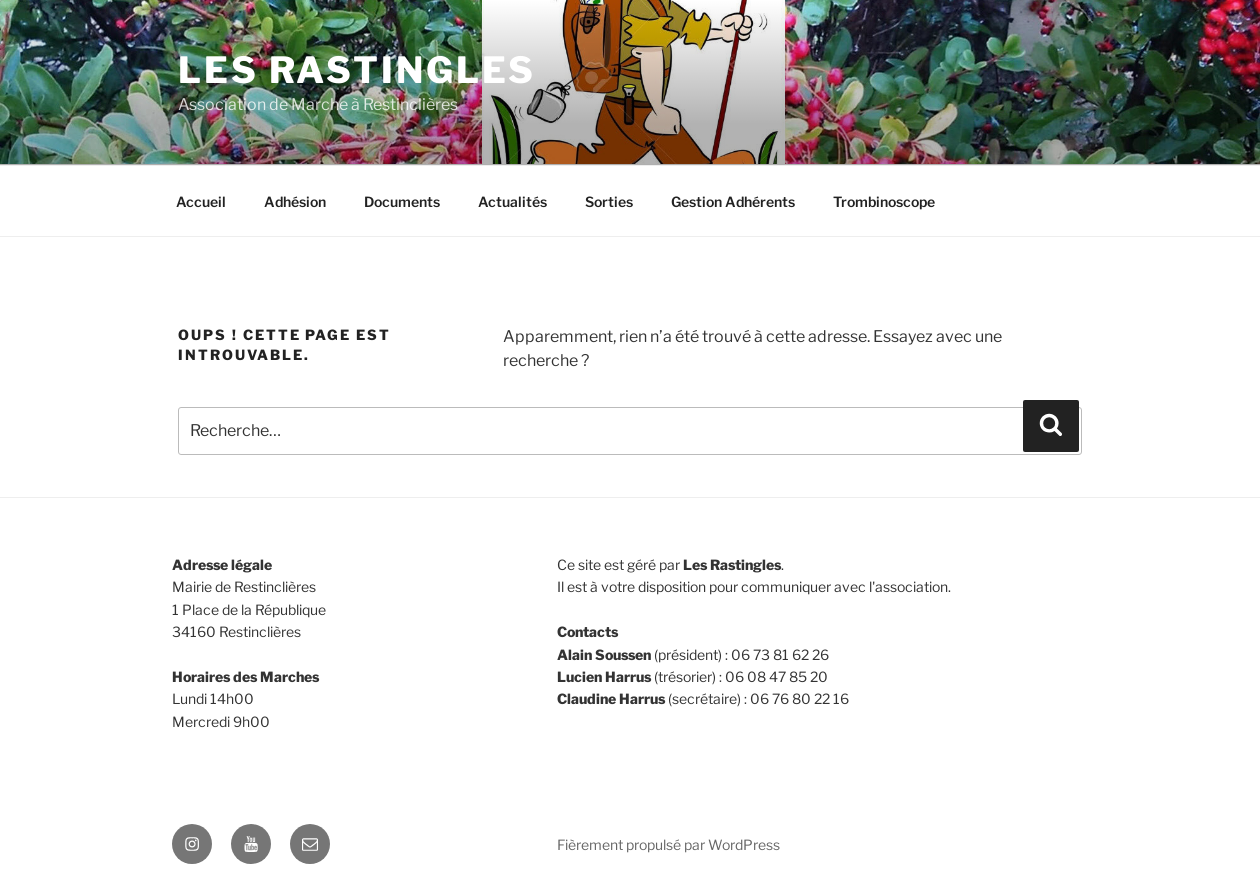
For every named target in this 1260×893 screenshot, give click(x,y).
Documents (402, 201)
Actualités (512, 201)
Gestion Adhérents (733, 201)
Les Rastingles (357, 70)
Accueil (201, 201)
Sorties (609, 201)
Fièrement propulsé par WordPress (668, 844)
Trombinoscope (884, 201)
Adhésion (295, 201)
